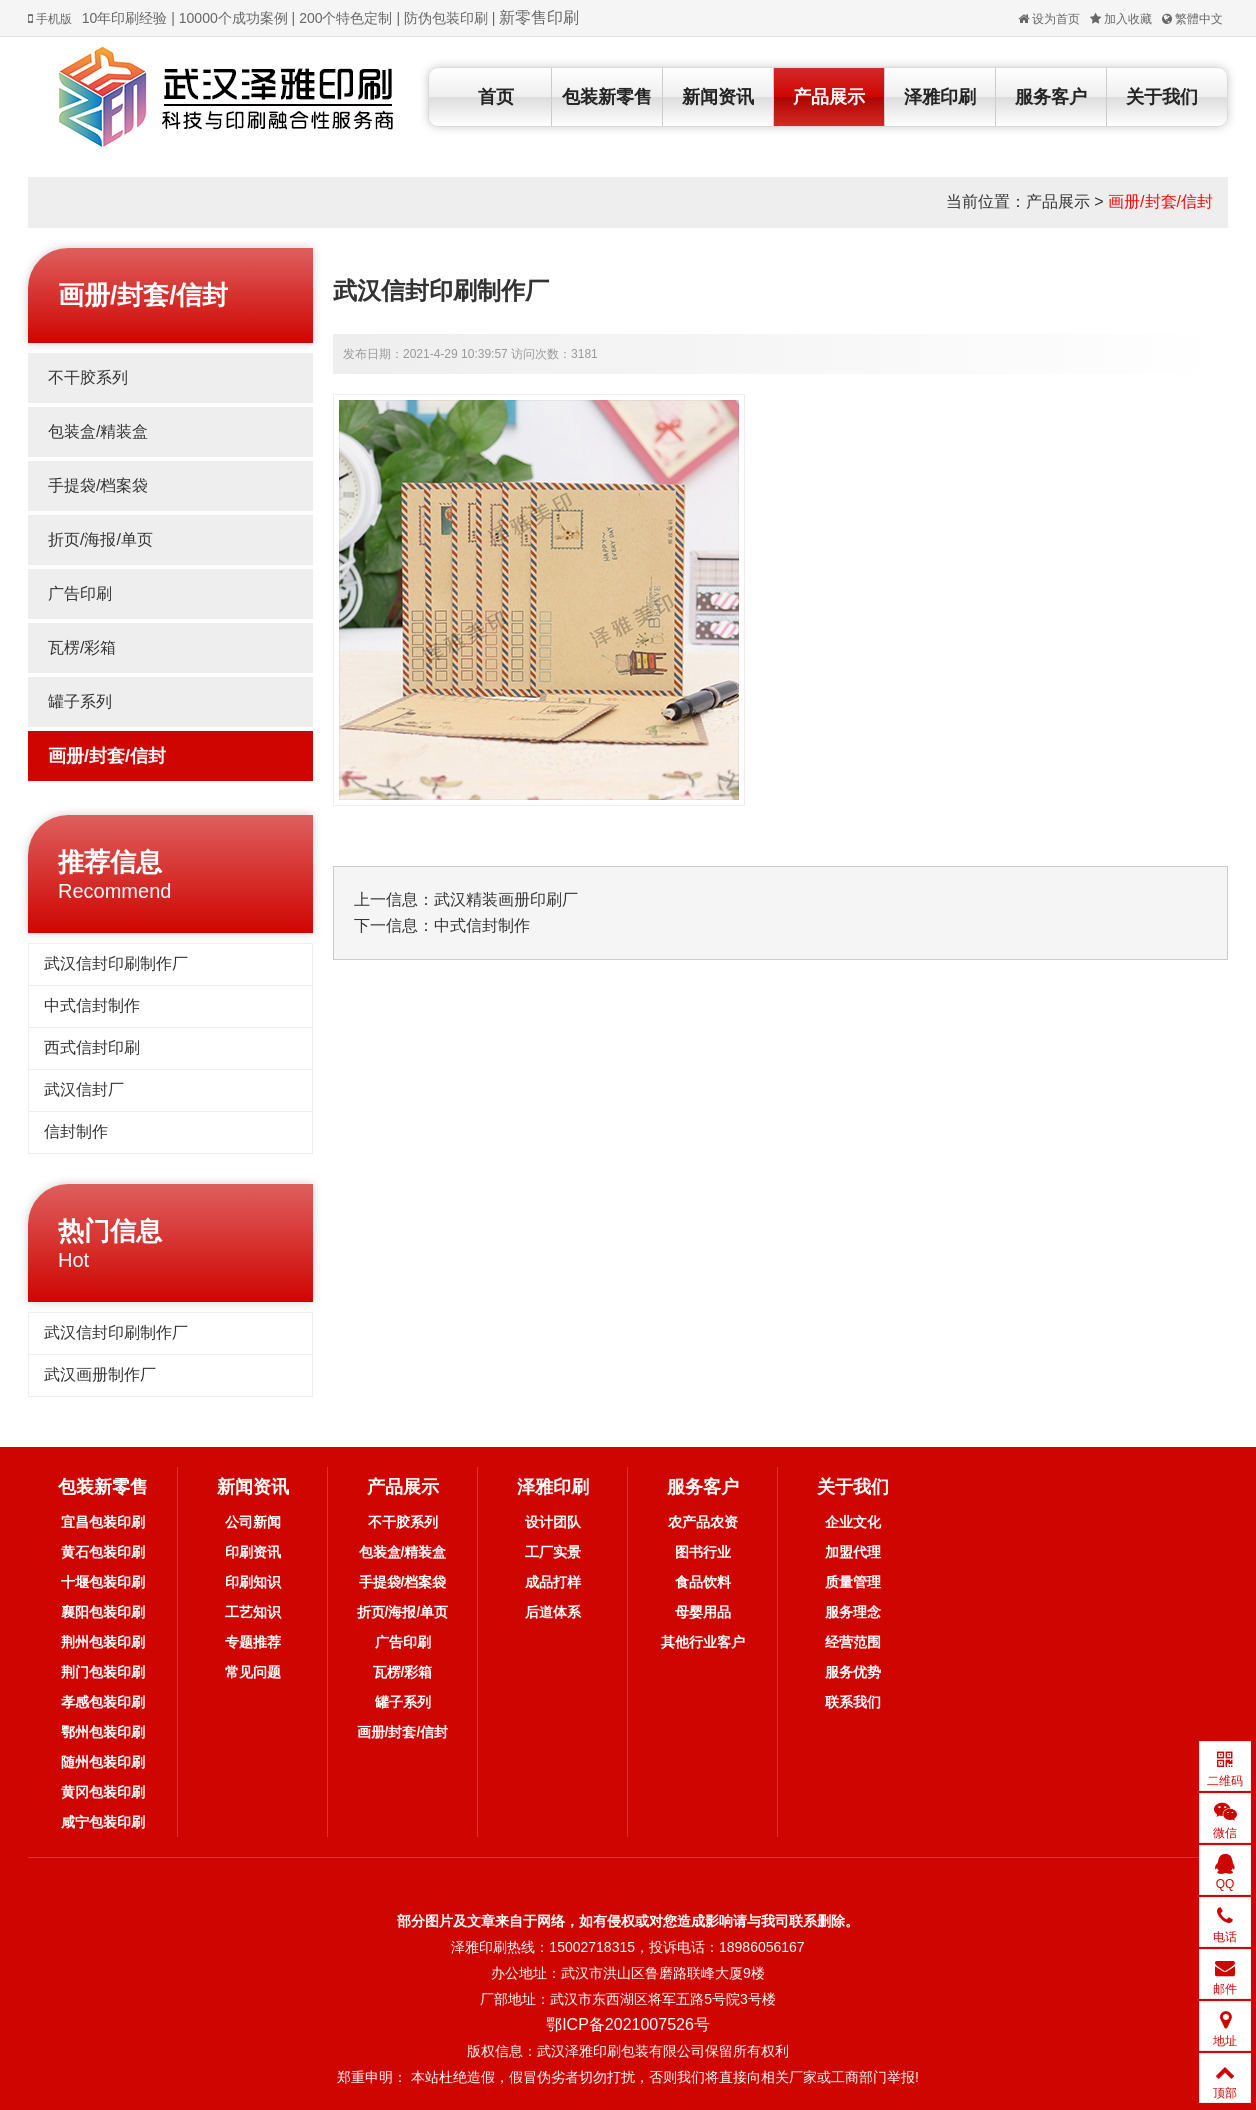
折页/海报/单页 (100, 539)
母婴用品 (703, 1612)
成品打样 (553, 1582)
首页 (496, 97)
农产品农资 (703, 1522)
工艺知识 (253, 1612)
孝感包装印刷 (103, 1702)
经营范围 (853, 1642)
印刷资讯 (253, 1552)
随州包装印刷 (103, 1762)
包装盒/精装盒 (98, 431)
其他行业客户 (703, 1642)
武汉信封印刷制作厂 (116, 963)
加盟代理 (853, 1552)
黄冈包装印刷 (103, 1792)
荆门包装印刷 (103, 1672)
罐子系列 (80, 701)
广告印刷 (80, 593)
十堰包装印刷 (103, 1582)
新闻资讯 (718, 97)
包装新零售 (607, 97)
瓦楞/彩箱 (82, 647)
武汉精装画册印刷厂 (506, 899)
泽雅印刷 (940, 97)
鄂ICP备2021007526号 (628, 2024)
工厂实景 (553, 1552)
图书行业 (703, 1552)
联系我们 (853, 1702)
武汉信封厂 (84, 1089)
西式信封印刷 (92, 1047)
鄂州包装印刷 (103, 1732)
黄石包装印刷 (103, 1552)
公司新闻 (253, 1522)
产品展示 (829, 97)
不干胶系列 (88, 377)
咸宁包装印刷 (103, 1822)
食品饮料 (703, 1582)
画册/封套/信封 (1160, 201)
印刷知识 (253, 1582)
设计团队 (553, 1522)
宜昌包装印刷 (103, 1522)
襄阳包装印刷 (103, 1612)
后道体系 (553, 1612)
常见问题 (253, 1672)
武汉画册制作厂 (100, 1374)
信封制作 (76, 1131)
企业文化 (853, 1522)
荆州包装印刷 (103, 1642)
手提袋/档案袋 (98, 485)
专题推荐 (253, 1642)
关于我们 (1162, 97)
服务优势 (853, 1672)
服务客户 (1051, 97)
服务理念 (853, 1612)
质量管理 (853, 1582)
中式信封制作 (92, 1005)
